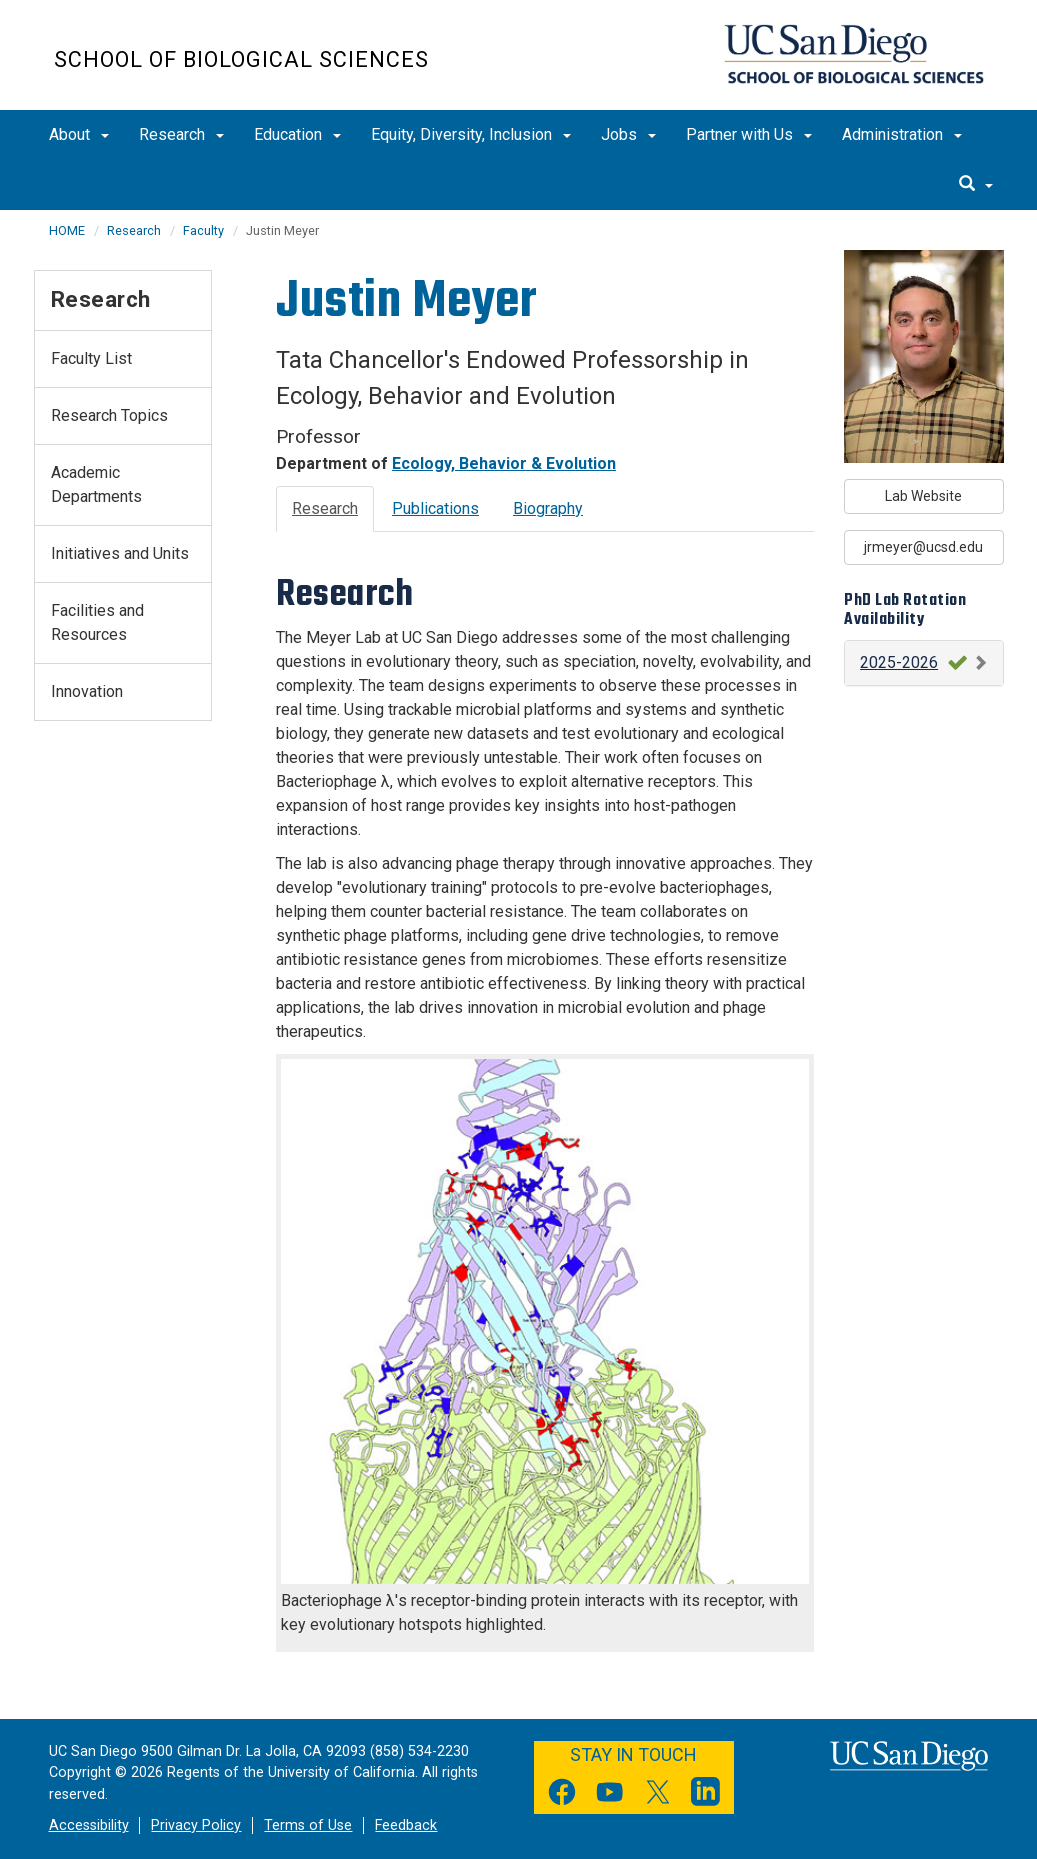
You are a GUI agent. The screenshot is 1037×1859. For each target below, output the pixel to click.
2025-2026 (899, 662)
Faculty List (91, 358)
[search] (976, 185)
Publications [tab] (435, 508)
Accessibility (89, 1825)
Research (181, 134)
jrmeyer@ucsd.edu (923, 547)
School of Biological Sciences (241, 59)
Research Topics (109, 415)
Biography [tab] (548, 508)
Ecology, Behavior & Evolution (504, 463)
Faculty (203, 230)
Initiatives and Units (120, 553)
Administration (902, 134)
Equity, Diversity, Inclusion (471, 134)
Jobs (628, 134)
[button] (923, 663)
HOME (67, 230)
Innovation (87, 691)
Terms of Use (308, 1825)
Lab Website (923, 496)
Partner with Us (749, 134)
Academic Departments (96, 484)
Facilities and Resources (97, 622)
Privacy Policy (196, 1825)
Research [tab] (325, 508)
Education (297, 134)
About (79, 134)
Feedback (406, 1825)
